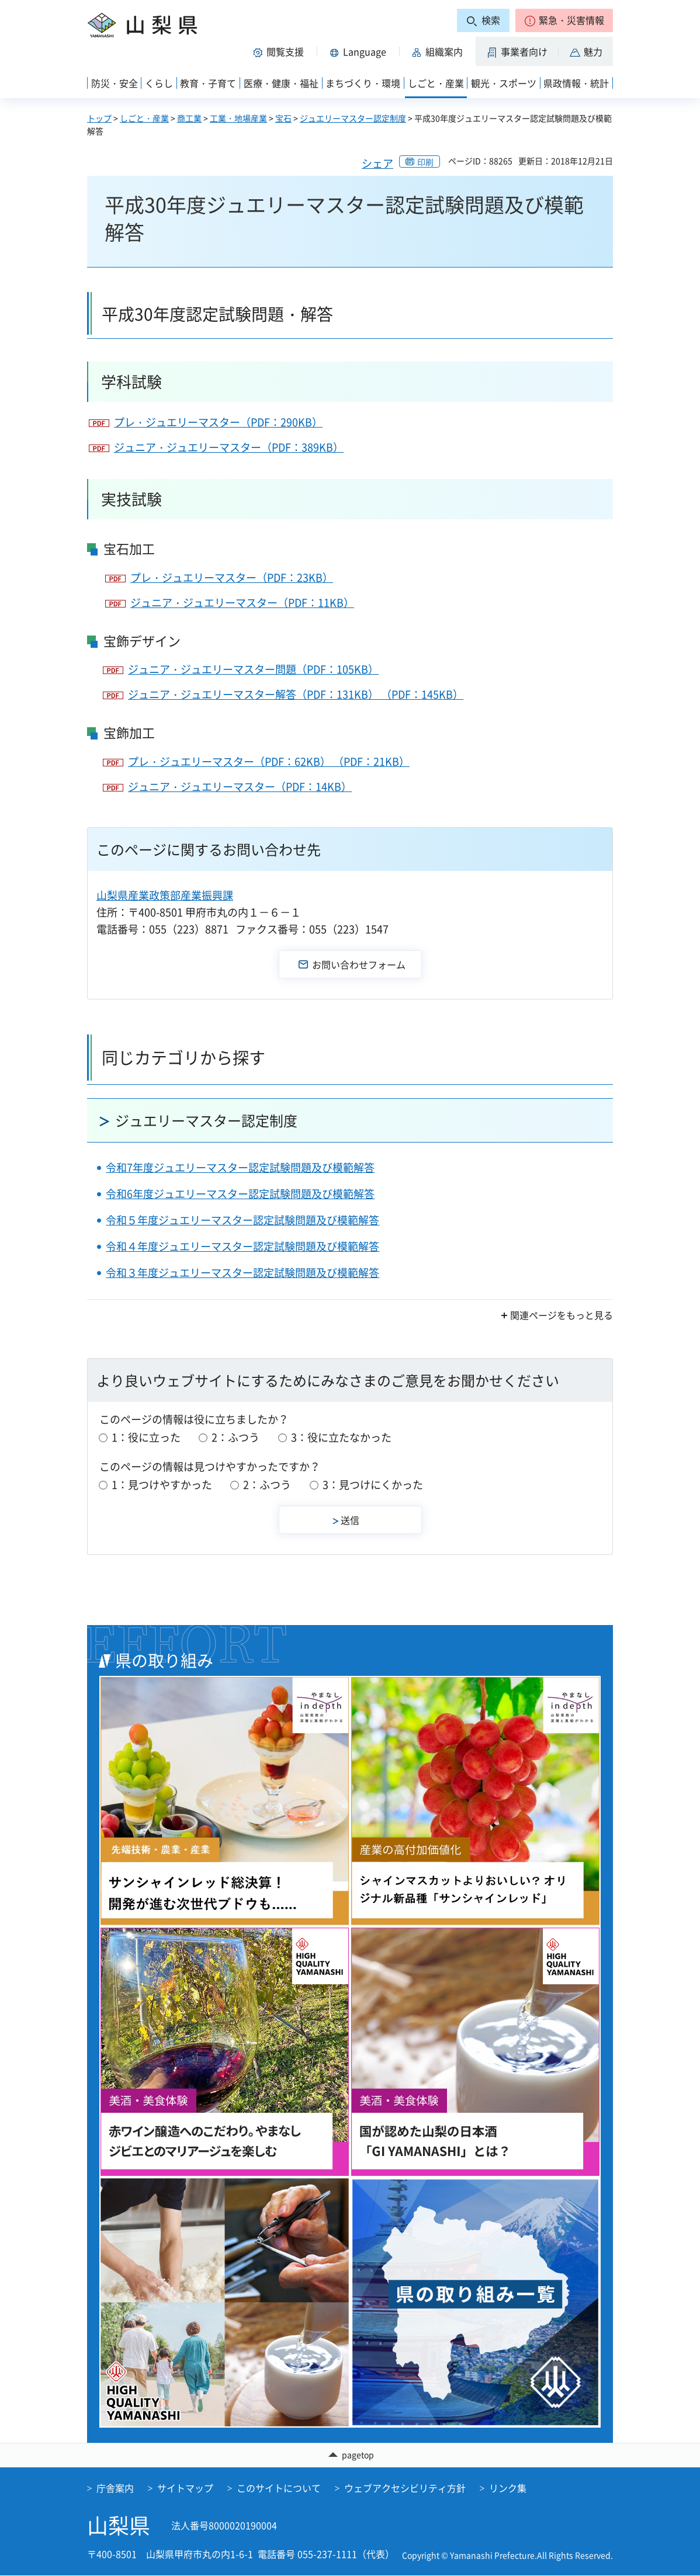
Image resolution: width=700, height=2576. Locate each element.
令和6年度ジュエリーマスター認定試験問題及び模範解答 (240, 1194)
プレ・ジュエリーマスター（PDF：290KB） (218, 422)
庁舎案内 (115, 2488)
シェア (377, 163)
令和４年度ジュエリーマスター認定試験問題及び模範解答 (242, 1246)
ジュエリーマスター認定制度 (353, 118)
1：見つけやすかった (162, 1484)
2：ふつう (235, 1437)
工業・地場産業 (238, 118)
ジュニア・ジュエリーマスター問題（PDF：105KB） (253, 669)
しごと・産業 (144, 118)
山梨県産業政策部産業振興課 (164, 895)
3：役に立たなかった (341, 1437)
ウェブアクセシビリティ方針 (405, 2488)
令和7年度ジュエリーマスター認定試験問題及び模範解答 (240, 1167)
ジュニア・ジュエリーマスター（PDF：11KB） (242, 602)
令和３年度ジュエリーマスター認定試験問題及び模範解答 (242, 1272)
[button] (564, 20)
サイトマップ (185, 2488)
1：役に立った (146, 1437)
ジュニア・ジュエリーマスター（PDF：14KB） (240, 786)
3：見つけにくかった (373, 1484)
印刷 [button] (425, 162)
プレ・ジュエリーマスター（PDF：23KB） (231, 577)
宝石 (283, 118)
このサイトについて (279, 2488)
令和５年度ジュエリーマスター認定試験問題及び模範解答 (242, 1220)
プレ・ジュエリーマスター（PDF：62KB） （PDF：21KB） (269, 761)
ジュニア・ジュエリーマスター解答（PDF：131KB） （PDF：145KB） (295, 694)
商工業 (189, 118)
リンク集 (507, 2488)
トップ (99, 118)
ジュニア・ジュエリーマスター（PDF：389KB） (229, 447)
